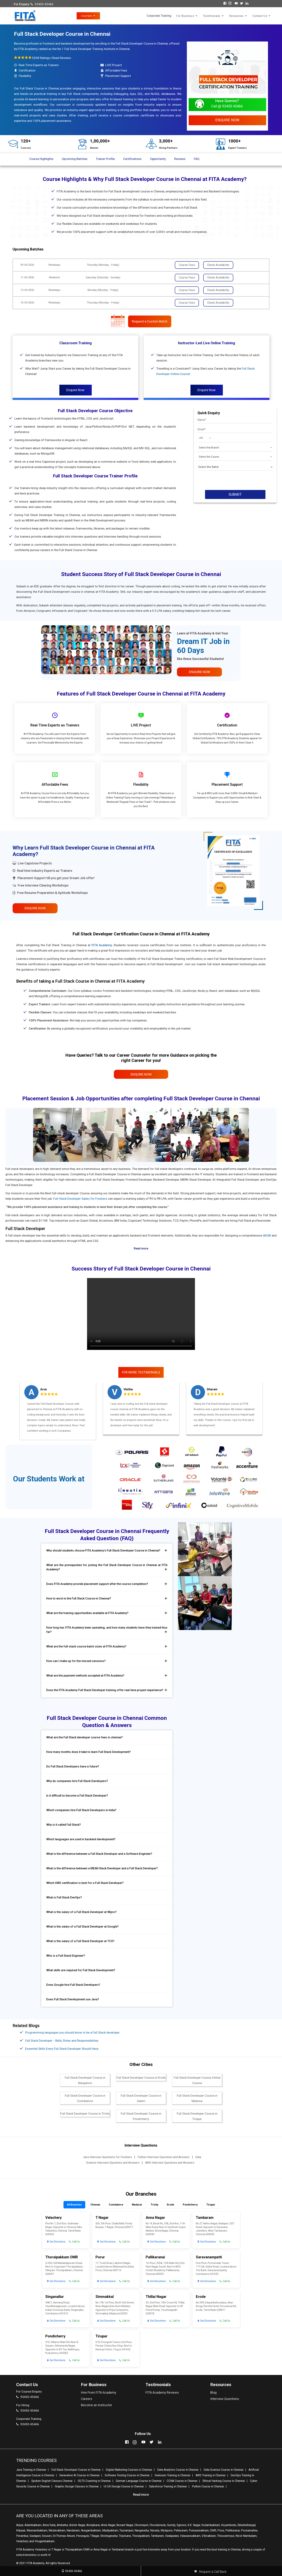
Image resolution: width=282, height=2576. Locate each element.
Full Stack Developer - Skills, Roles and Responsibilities (61, 2040)
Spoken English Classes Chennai (51, 2481)
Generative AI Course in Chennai (79, 2475)
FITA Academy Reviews (162, 2392)
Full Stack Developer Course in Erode (141, 2077)
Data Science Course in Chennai (223, 2469)
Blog (213, 2392)
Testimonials (211, 16)
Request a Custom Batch (149, 321)
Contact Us (260, 16)
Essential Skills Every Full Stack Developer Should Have (61, 2048)
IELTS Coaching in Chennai (94, 2481)
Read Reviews (61, 58)
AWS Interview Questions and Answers (169, 2162)
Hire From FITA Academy (98, 2392)
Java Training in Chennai (31, 2469)
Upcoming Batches (74, 159)
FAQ (196, 159)
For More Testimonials (141, 1372)
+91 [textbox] (201, 438)
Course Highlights (41, 159)
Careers (86, 2399)
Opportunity (158, 159)
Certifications (132, 159)
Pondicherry (190, 2204)
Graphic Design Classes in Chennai (77, 2486)
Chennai (95, 2204)
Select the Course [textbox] (209, 456)
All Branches (74, 2204)
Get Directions (56, 2241)
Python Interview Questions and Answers (164, 2157)
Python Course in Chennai (208, 2486)
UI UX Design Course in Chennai (124, 2486)
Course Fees (187, 265)
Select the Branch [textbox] (209, 447)
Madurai (137, 2204)
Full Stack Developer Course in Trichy (85, 2113)
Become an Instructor (96, 2405)
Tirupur (210, 2204)
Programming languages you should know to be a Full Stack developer (72, 2032)
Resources (236, 16)
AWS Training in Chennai (210, 2475)
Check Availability (218, 265)
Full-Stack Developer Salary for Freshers (80, 1198)
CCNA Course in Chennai (182, 2481)
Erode (170, 2204)
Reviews (179, 159)
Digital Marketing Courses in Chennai (129, 2469)
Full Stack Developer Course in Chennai (76, 2469)
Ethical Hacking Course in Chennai (224, 2481)
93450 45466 (44, 4)
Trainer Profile (105, 159)
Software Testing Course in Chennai (127, 2475)
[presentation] (224, 480)
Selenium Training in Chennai (172, 2475)
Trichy (154, 2204)
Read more (141, 1248)
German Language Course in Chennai (139, 2481)
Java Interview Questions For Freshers (107, 2157)
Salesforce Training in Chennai (168, 2486)
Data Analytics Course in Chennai (177, 2469)
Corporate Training (159, 15)
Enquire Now (75, 390)
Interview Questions (224, 2399)
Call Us (74, 2241)
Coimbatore (116, 2204)
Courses (87, 15)
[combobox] (204, 439)
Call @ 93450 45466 (227, 106)
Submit (235, 494)
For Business (185, 16)
